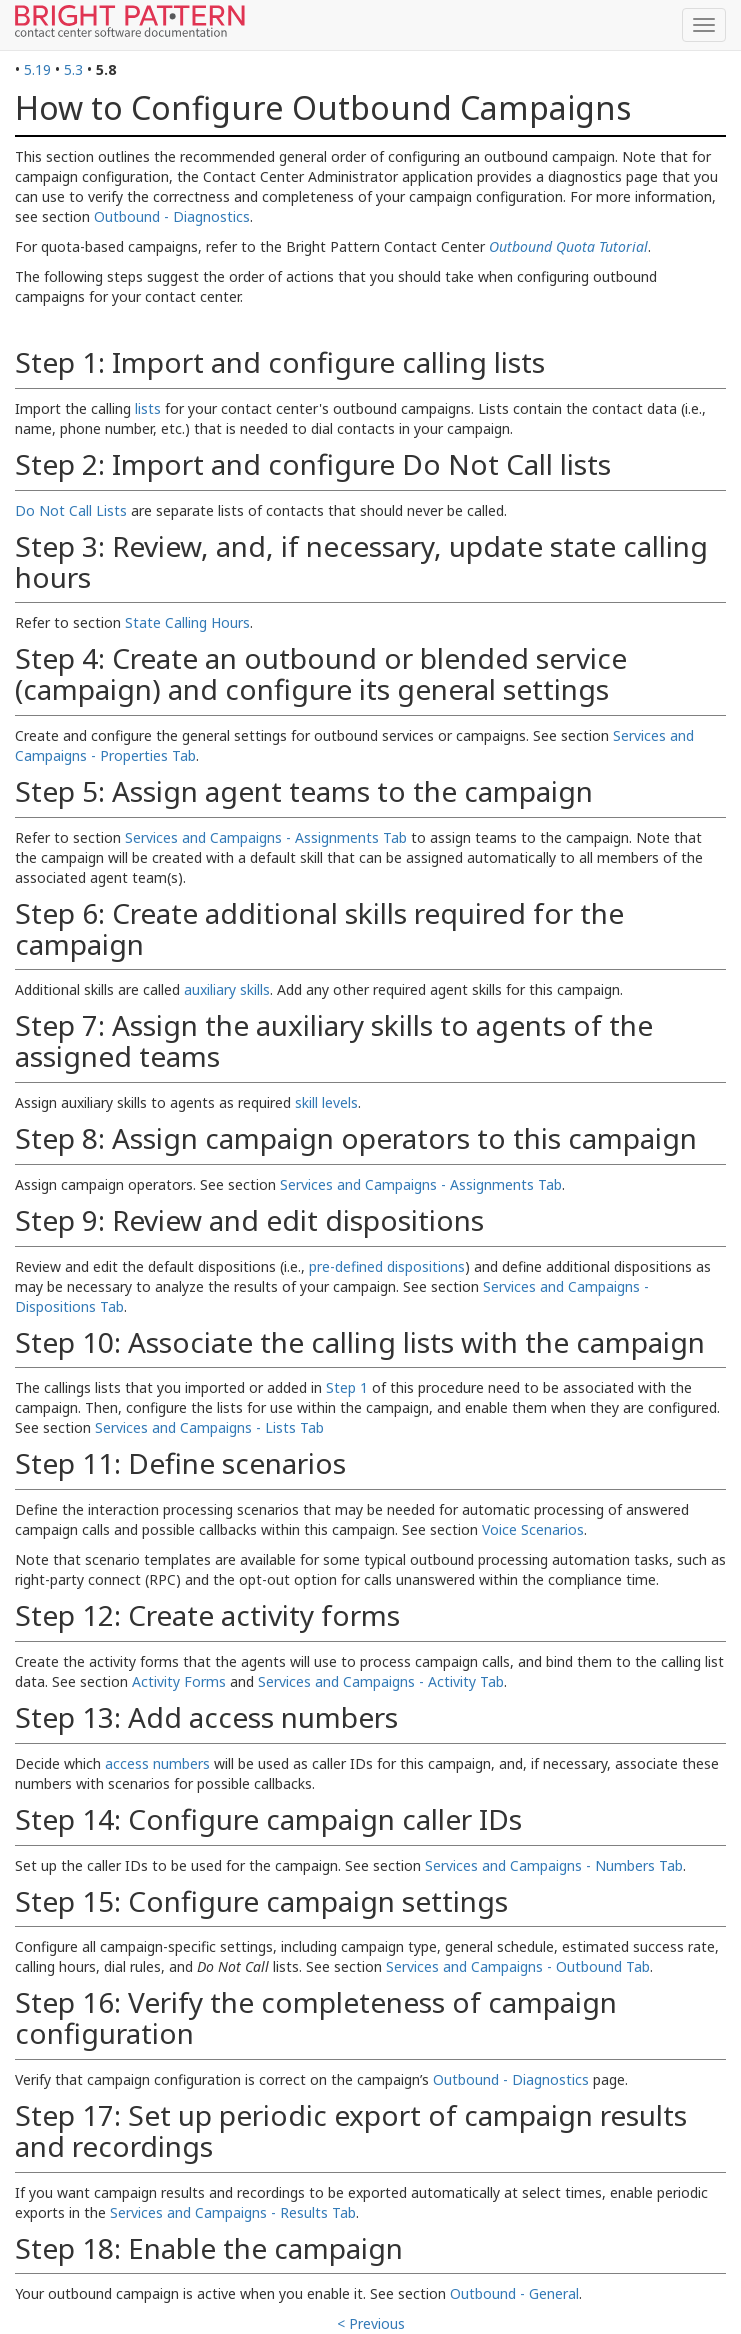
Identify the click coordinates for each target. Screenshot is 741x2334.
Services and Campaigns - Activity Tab (381, 1681)
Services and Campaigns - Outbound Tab (518, 1966)
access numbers (157, 1763)
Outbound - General (514, 2293)
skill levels (326, 1102)
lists (148, 408)
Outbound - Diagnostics (172, 216)
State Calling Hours (187, 622)
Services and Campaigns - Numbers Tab (554, 1865)
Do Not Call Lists (71, 510)
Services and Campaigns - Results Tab (233, 2212)
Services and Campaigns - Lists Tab (209, 1427)
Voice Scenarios (533, 1529)
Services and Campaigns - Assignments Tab (266, 837)
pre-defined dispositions (387, 1266)
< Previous (371, 2323)
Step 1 (347, 1387)
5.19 (37, 69)
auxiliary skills (227, 989)
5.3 (73, 69)
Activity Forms (179, 1681)
